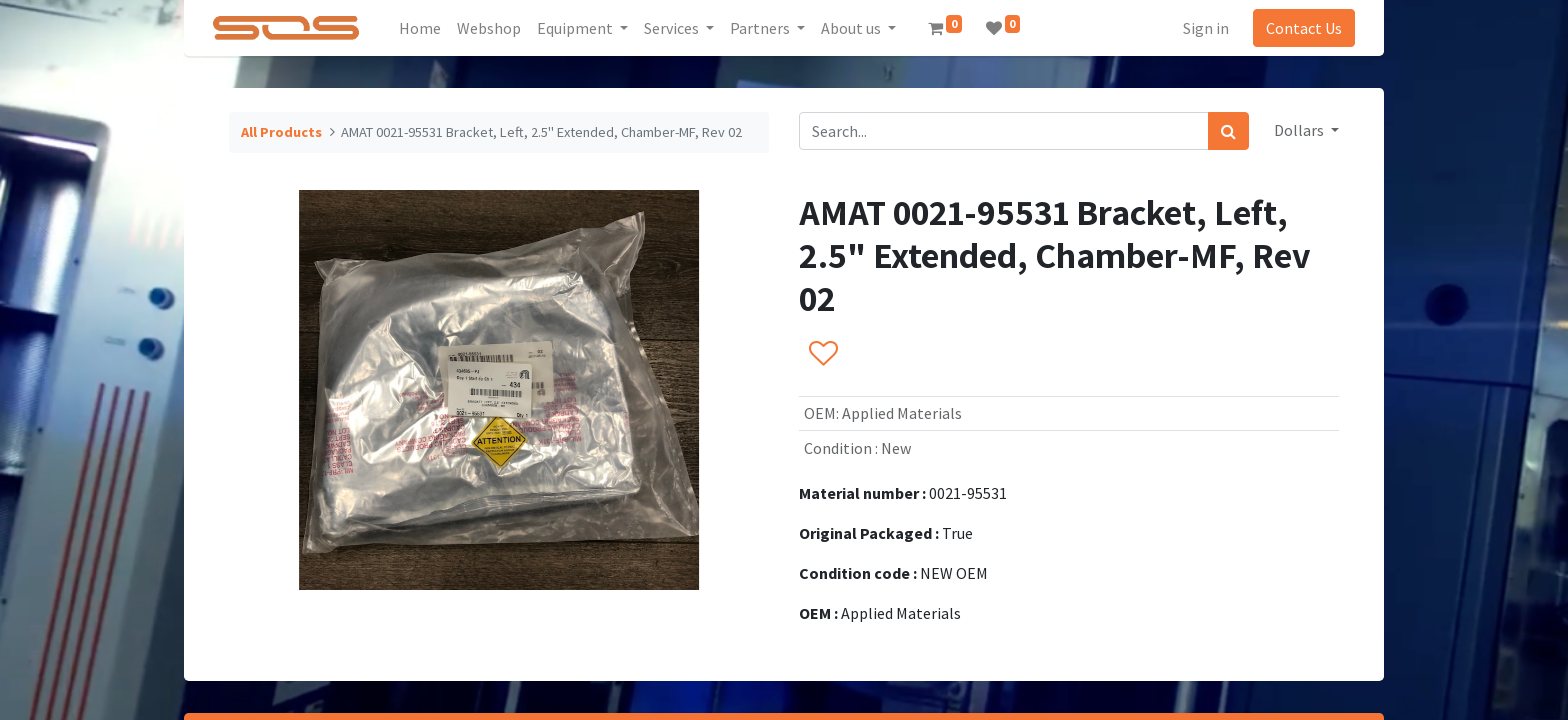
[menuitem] (422, 28)
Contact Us (1302, 28)
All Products (281, 132)
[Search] (1228, 131)
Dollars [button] (1300, 130)
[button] (822, 354)
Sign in (1204, 28)
